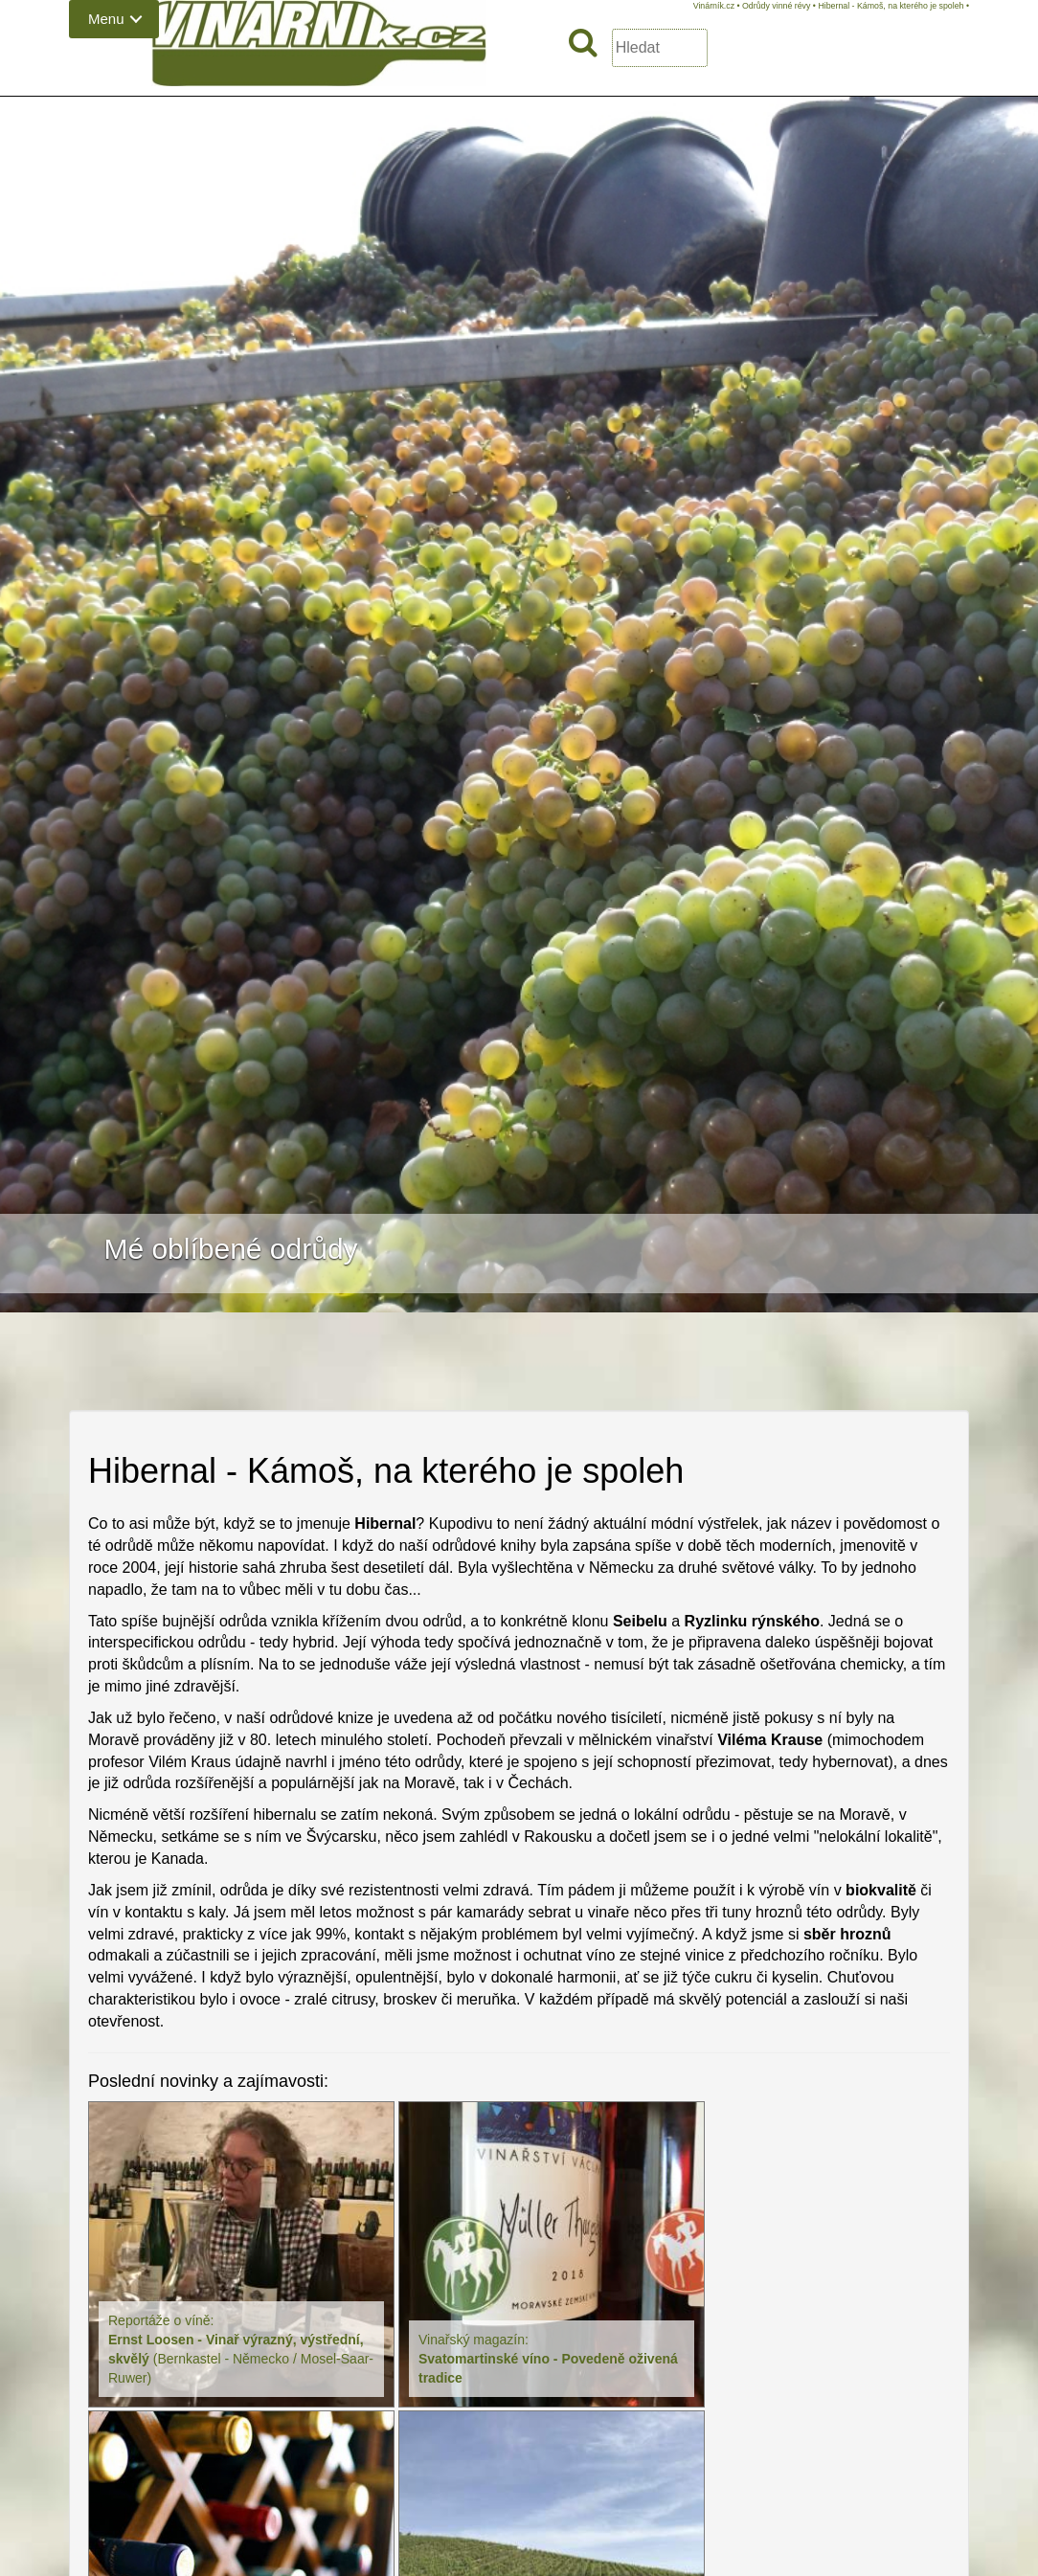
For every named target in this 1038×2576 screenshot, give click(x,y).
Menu (106, 19)
